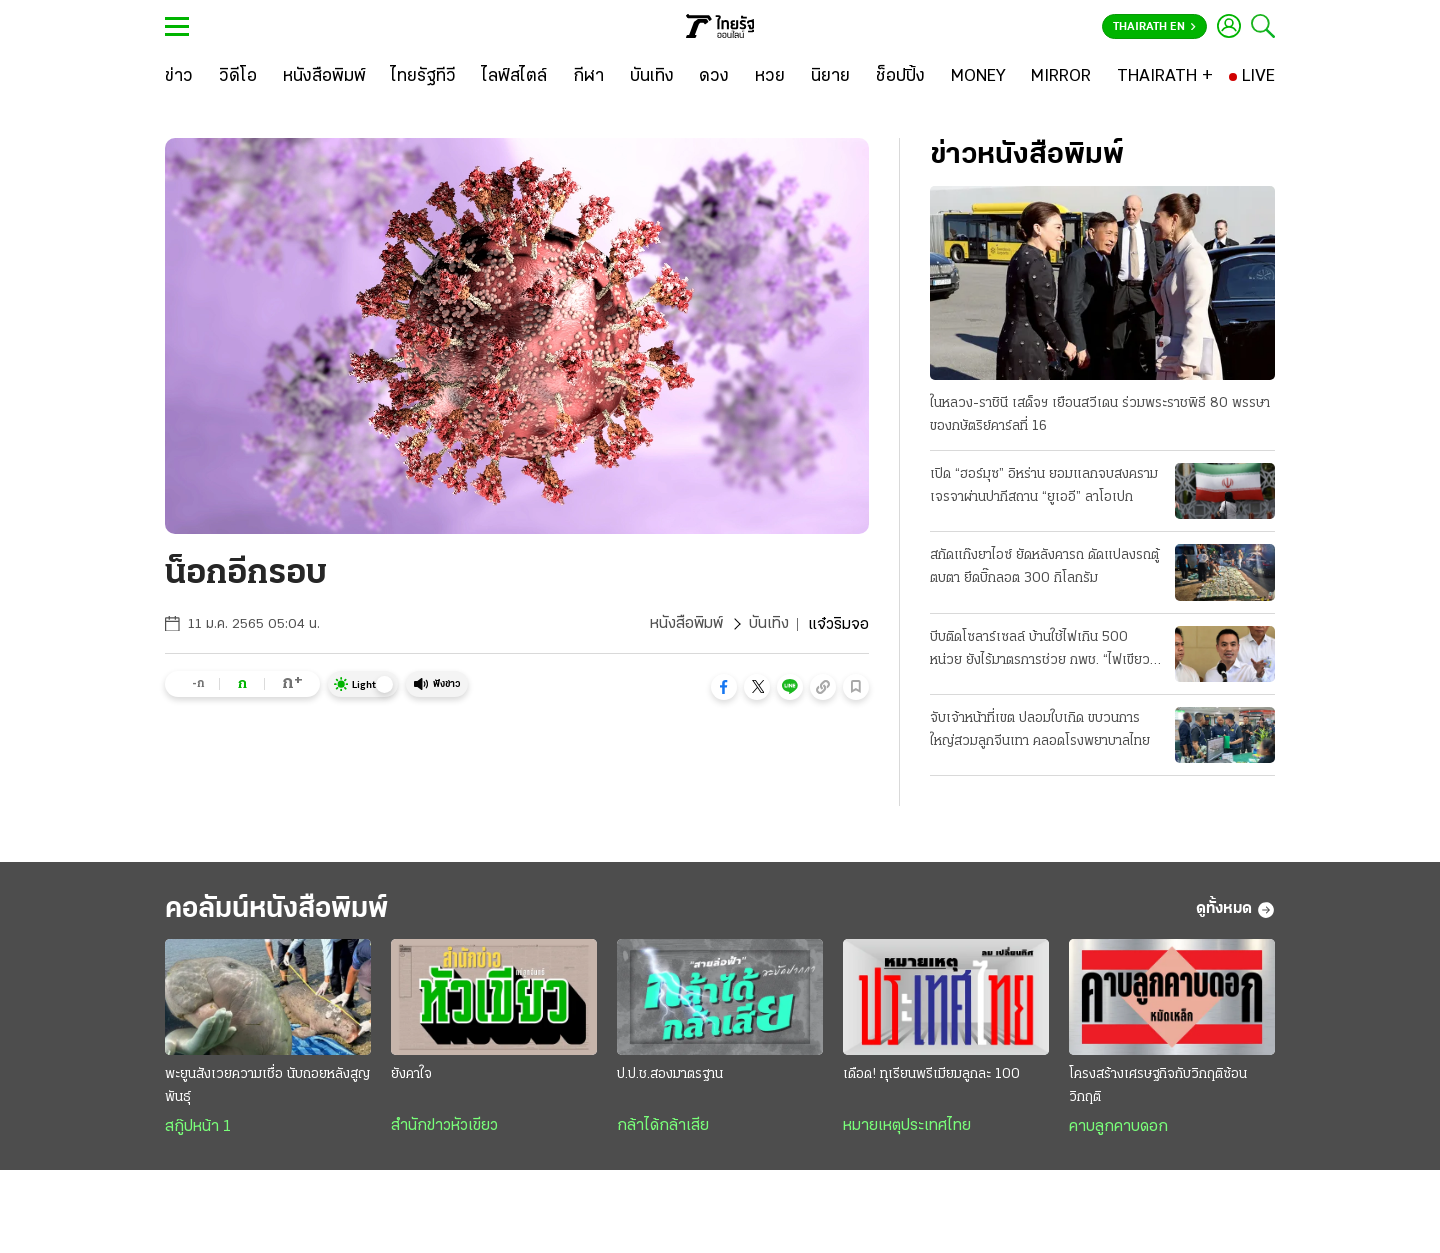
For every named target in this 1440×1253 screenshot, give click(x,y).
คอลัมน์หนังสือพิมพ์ (283, 909)
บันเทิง (769, 625)
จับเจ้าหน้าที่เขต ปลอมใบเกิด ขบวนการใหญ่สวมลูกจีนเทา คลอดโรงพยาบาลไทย (1040, 730)
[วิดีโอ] (238, 77)
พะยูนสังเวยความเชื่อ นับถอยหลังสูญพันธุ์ (267, 1087)
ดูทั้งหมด (1235, 910)
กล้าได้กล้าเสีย (663, 1127)
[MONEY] (978, 77)
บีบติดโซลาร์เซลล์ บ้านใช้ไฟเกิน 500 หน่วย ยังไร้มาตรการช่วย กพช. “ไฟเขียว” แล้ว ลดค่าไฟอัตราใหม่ (1042, 651)
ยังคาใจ (411, 1075)
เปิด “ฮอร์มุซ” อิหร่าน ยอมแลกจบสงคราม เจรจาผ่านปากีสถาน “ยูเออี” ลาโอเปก (1044, 486)
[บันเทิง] (652, 77)
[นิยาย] (830, 77)
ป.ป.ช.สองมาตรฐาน (670, 1075)
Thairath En (1154, 27)
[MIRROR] (1061, 77)
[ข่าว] (179, 77)
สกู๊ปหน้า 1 (198, 1128)
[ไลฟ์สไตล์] (514, 77)
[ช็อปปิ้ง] (900, 77)
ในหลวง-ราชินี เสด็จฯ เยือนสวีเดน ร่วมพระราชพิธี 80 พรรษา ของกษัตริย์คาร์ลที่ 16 (1100, 415)
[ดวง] (714, 77)
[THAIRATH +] (1165, 77)
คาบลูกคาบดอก (1118, 1128)
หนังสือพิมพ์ (686, 625)
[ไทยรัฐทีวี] (423, 77)
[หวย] (770, 77)
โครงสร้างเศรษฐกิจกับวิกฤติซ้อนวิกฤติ (1158, 1087)
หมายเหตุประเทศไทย (907, 1127)
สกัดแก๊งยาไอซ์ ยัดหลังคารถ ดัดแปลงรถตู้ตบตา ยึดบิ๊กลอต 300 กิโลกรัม (1044, 567)
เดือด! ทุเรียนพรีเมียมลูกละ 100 (931, 1075)
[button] (724, 687)
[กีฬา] (588, 77)
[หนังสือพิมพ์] (324, 77)
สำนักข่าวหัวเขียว (444, 1127)
